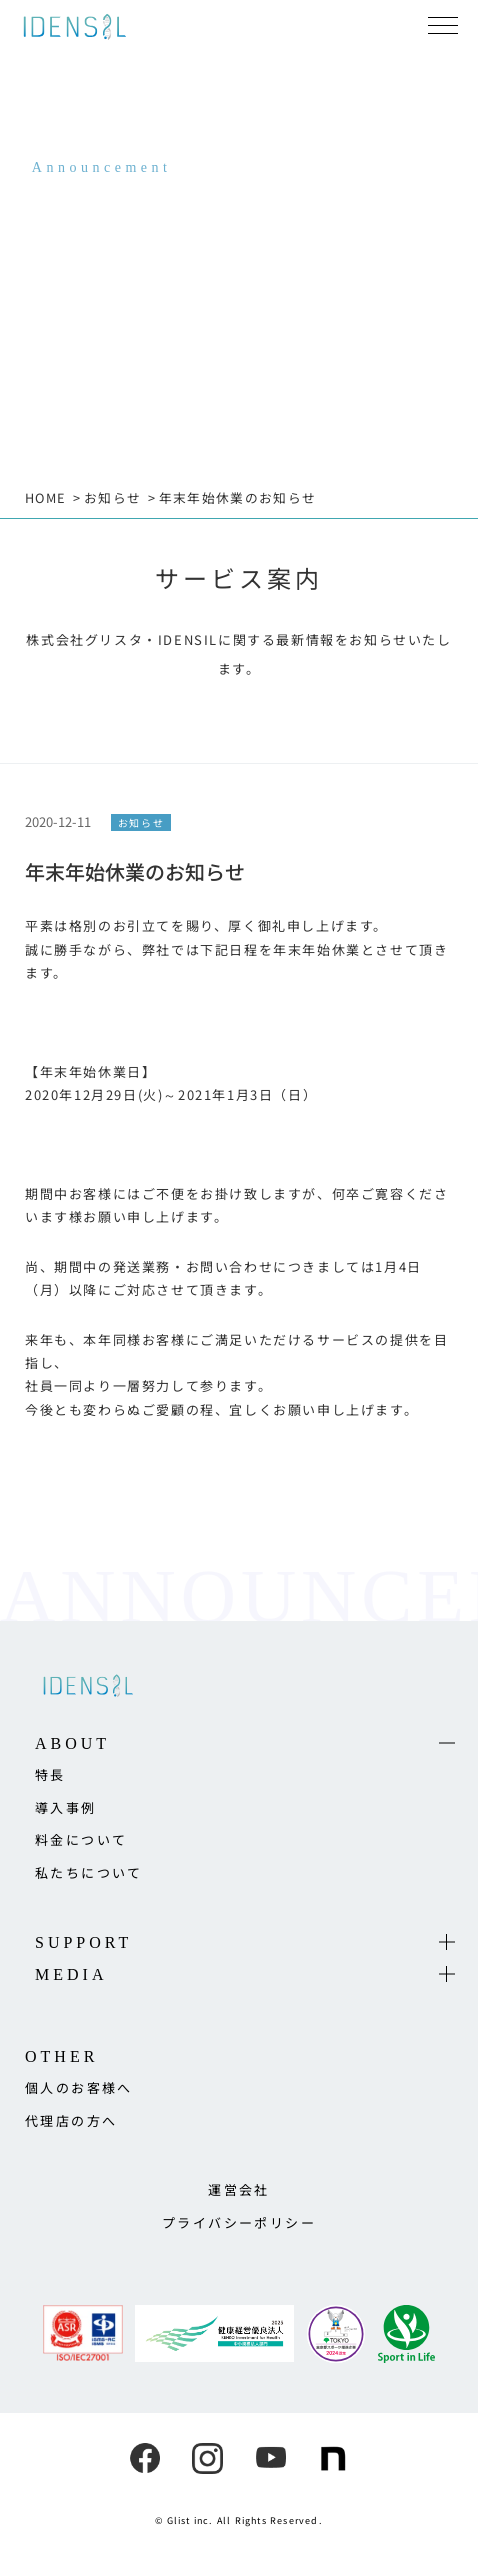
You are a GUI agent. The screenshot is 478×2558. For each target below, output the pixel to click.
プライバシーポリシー (239, 2222)
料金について (81, 1839)
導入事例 (66, 1807)
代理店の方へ (71, 2120)
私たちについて (89, 1872)
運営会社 (239, 2189)
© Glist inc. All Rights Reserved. (239, 2520)
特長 (50, 1774)
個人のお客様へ (79, 2087)
